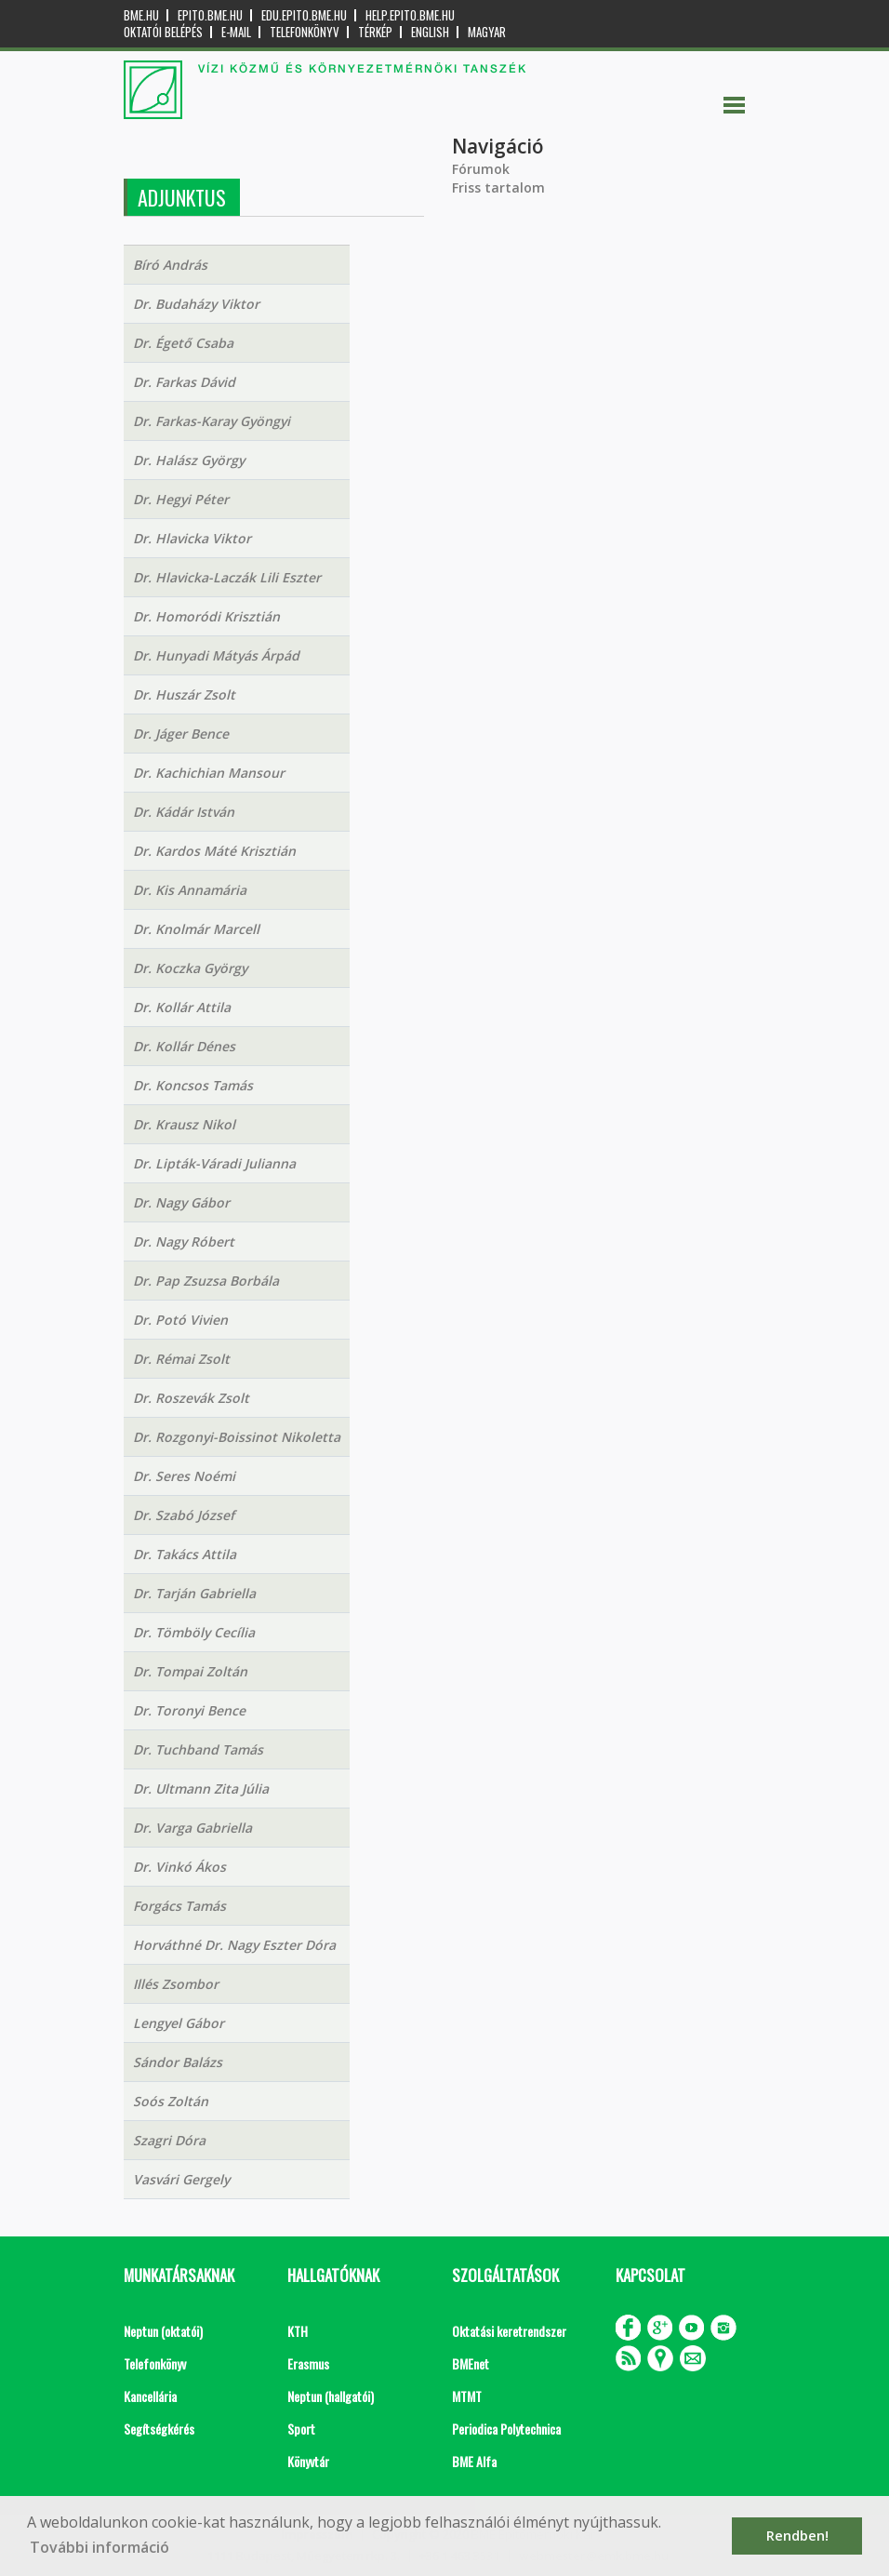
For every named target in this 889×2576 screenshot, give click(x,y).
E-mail (236, 32)
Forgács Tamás (179, 1906)
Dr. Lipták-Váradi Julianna (214, 1163)
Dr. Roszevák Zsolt (191, 1398)
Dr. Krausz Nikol (184, 1124)
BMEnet (470, 2363)
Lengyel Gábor (178, 2023)
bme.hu (141, 15)
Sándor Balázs (177, 2062)
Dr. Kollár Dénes (184, 1046)
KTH (297, 2331)
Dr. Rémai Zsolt (181, 1359)
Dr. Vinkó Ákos (179, 1866)
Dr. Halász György (189, 460)
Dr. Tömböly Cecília (194, 1632)
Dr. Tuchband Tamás (198, 1749)
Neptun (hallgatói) (330, 2396)
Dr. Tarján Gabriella (194, 1593)
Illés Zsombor (176, 1984)
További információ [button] (99, 2547)
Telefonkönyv (304, 32)
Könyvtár (308, 2461)
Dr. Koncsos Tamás (193, 1085)
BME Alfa (474, 2461)
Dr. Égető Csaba (183, 343)
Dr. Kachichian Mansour (209, 772)
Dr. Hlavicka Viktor (192, 538)
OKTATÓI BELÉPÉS (163, 32)
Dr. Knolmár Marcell (196, 929)
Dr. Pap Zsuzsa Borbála (206, 1280)
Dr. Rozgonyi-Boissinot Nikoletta (236, 1437)
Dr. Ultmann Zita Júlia (201, 1788)
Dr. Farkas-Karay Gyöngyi (211, 421)
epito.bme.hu (210, 15)
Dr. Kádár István (183, 812)
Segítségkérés (159, 2428)
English (430, 32)
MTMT (467, 2396)
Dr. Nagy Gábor (181, 1202)
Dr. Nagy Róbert (183, 1241)
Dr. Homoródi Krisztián (206, 616)
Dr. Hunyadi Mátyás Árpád (216, 655)
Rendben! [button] (797, 2535)
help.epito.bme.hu (410, 15)
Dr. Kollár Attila (182, 1007)
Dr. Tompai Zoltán (190, 1671)
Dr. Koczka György (190, 968)
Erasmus (308, 2363)
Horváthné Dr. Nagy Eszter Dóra (234, 1945)
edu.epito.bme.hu (304, 15)
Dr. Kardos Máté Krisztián (214, 851)
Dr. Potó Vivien (180, 1319)
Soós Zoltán (170, 2101)
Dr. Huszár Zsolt (184, 694)
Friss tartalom (498, 187)
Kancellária (150, 2396)
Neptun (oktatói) (163, 2331)
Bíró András (170, 265)
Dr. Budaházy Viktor (196, 304)
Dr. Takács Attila (184, 1554)
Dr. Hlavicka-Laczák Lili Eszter (227, 577)
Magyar (487, 32)
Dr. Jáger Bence (181, 733)
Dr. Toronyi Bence (189, 1710)
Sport (301, 2428)
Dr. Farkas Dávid (184, 382)
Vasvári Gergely (181, 2179)
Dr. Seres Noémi (184, 1476)
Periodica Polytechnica (506, 2428)
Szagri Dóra (169, 2140)
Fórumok (481, 169)
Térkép (375, 32)
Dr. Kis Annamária (189, 890)
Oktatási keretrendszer (509, 2331)
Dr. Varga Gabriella (192, 1827)
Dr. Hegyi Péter (181, 499)
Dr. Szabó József (183, 1515)
